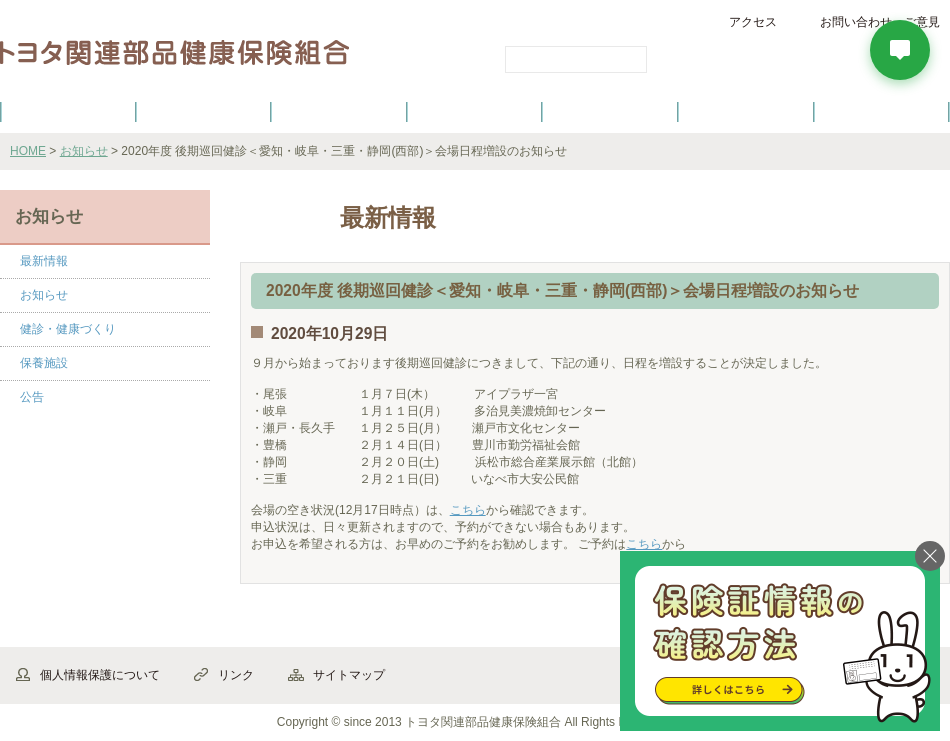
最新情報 (44, 261)
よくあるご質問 (882, 111)
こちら (468, 510)
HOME (28, 151)
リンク (236, 675)
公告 (32, 397)
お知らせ (84, 151)
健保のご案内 (68, 111)
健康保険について (203, 111)
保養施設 (746, 111)
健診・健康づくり (475, 111)
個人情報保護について (100, 675)
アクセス (753, 22)
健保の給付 (339, 111)
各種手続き (611, 111)
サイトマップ (349, 675)
